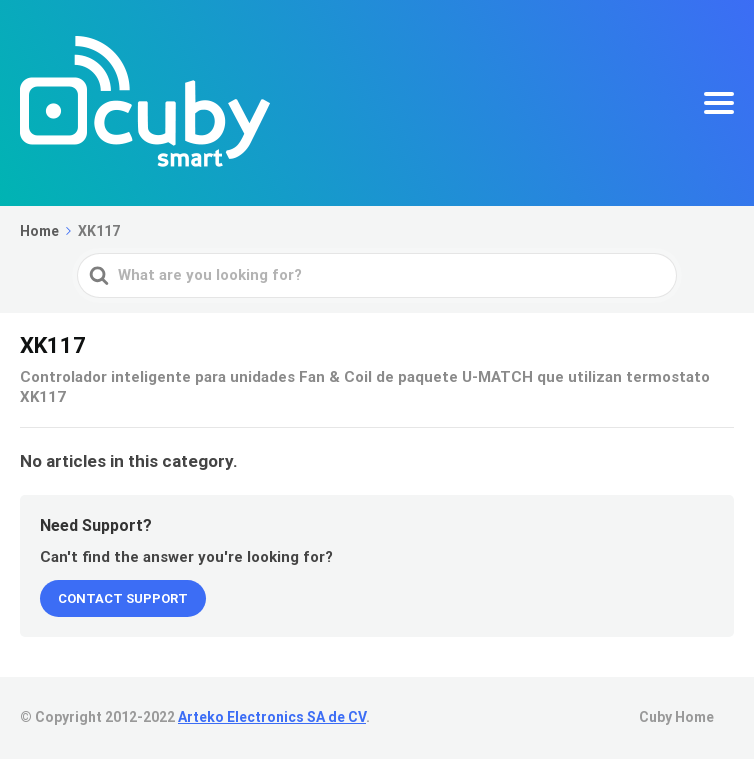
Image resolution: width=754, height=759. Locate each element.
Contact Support (123, 598)
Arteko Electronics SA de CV (272, 717)
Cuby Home (676, 717)
